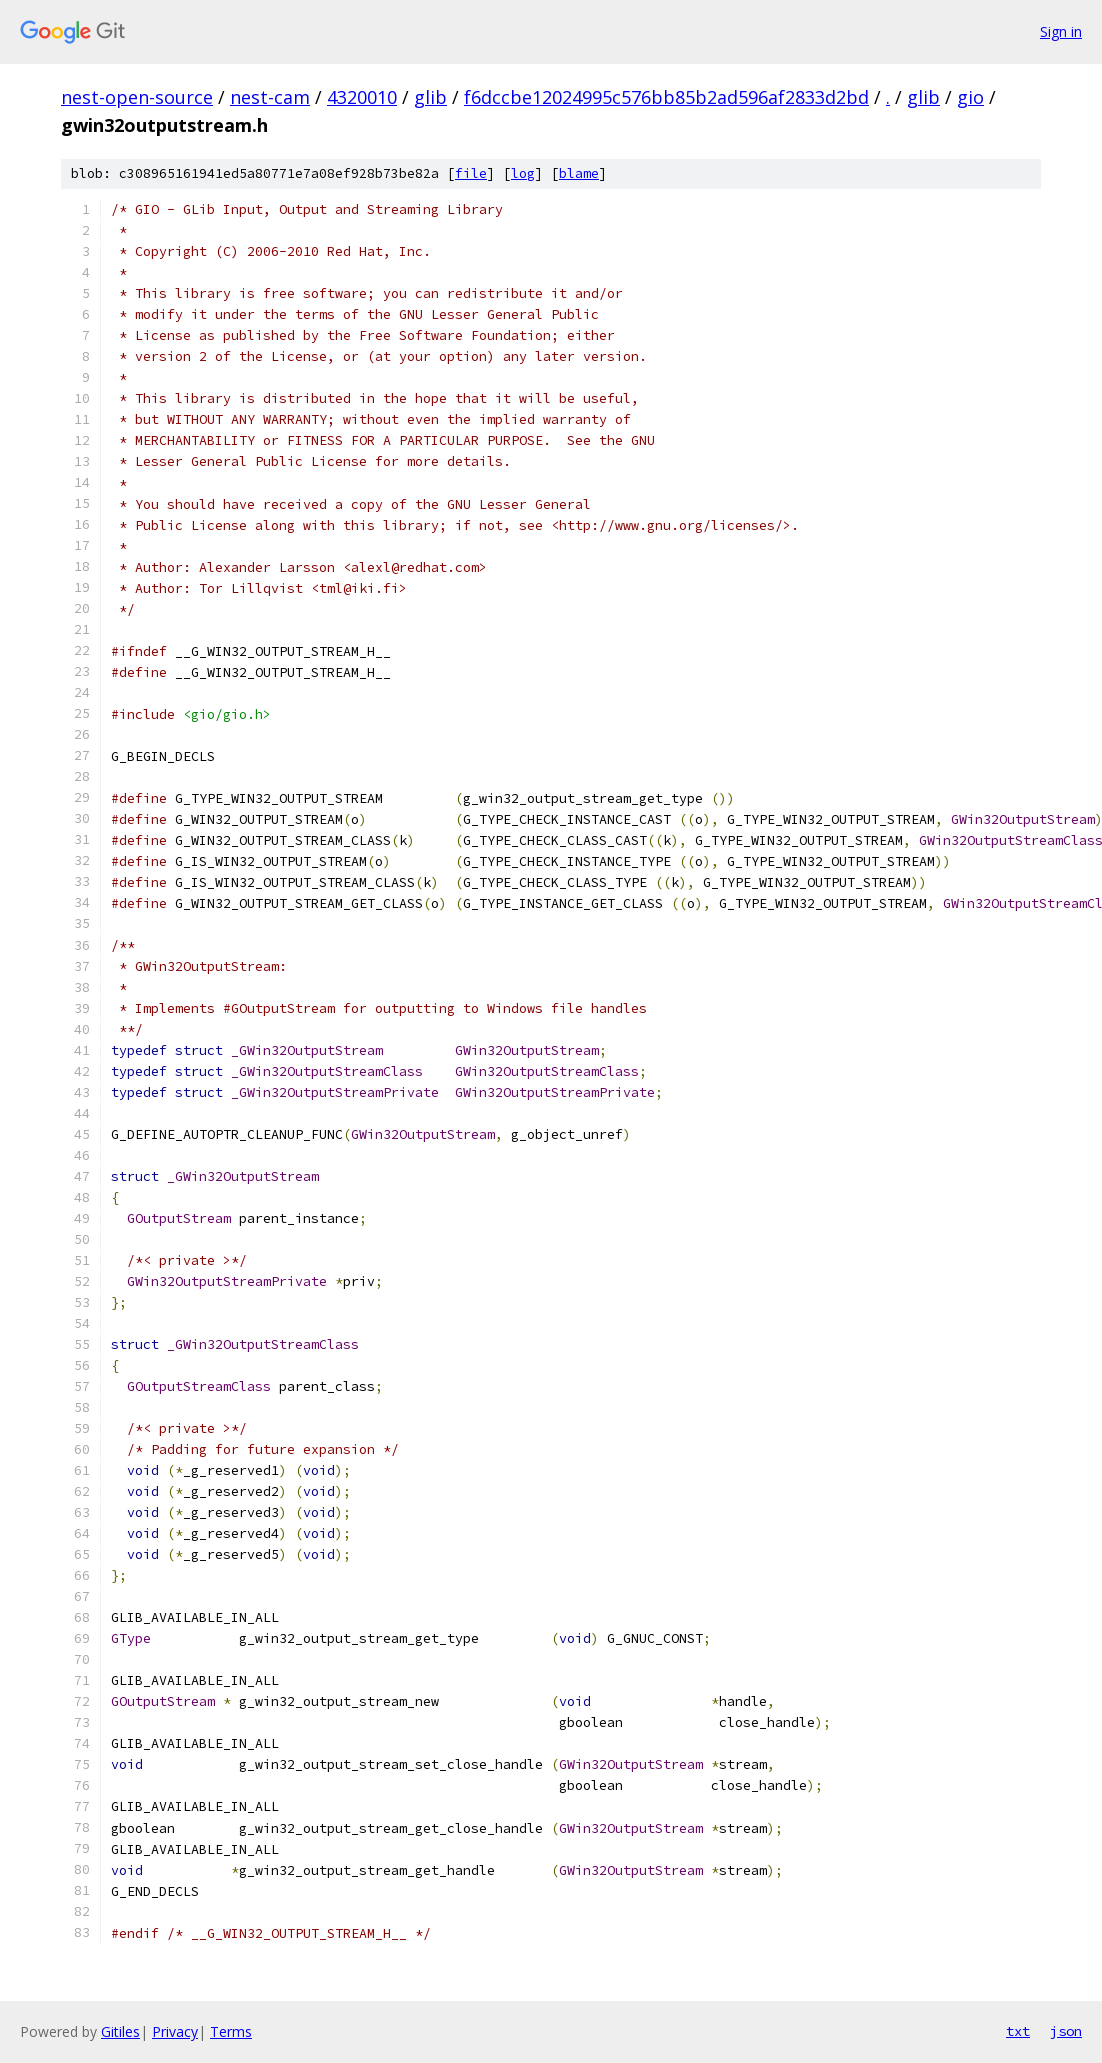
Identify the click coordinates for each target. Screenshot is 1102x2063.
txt (1018, 2031)
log (523, 173)
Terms (231, 2031)
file (471, 173)
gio (970, 97)
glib (430, 97)
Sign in (1061, 31)
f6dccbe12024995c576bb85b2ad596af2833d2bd (666, 97)
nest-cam (270, 97)
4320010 (362, 97)
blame (579, 173)
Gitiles (120, 2031)
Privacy (175, 2031)
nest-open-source (137, 97)
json (1066, 2031)
